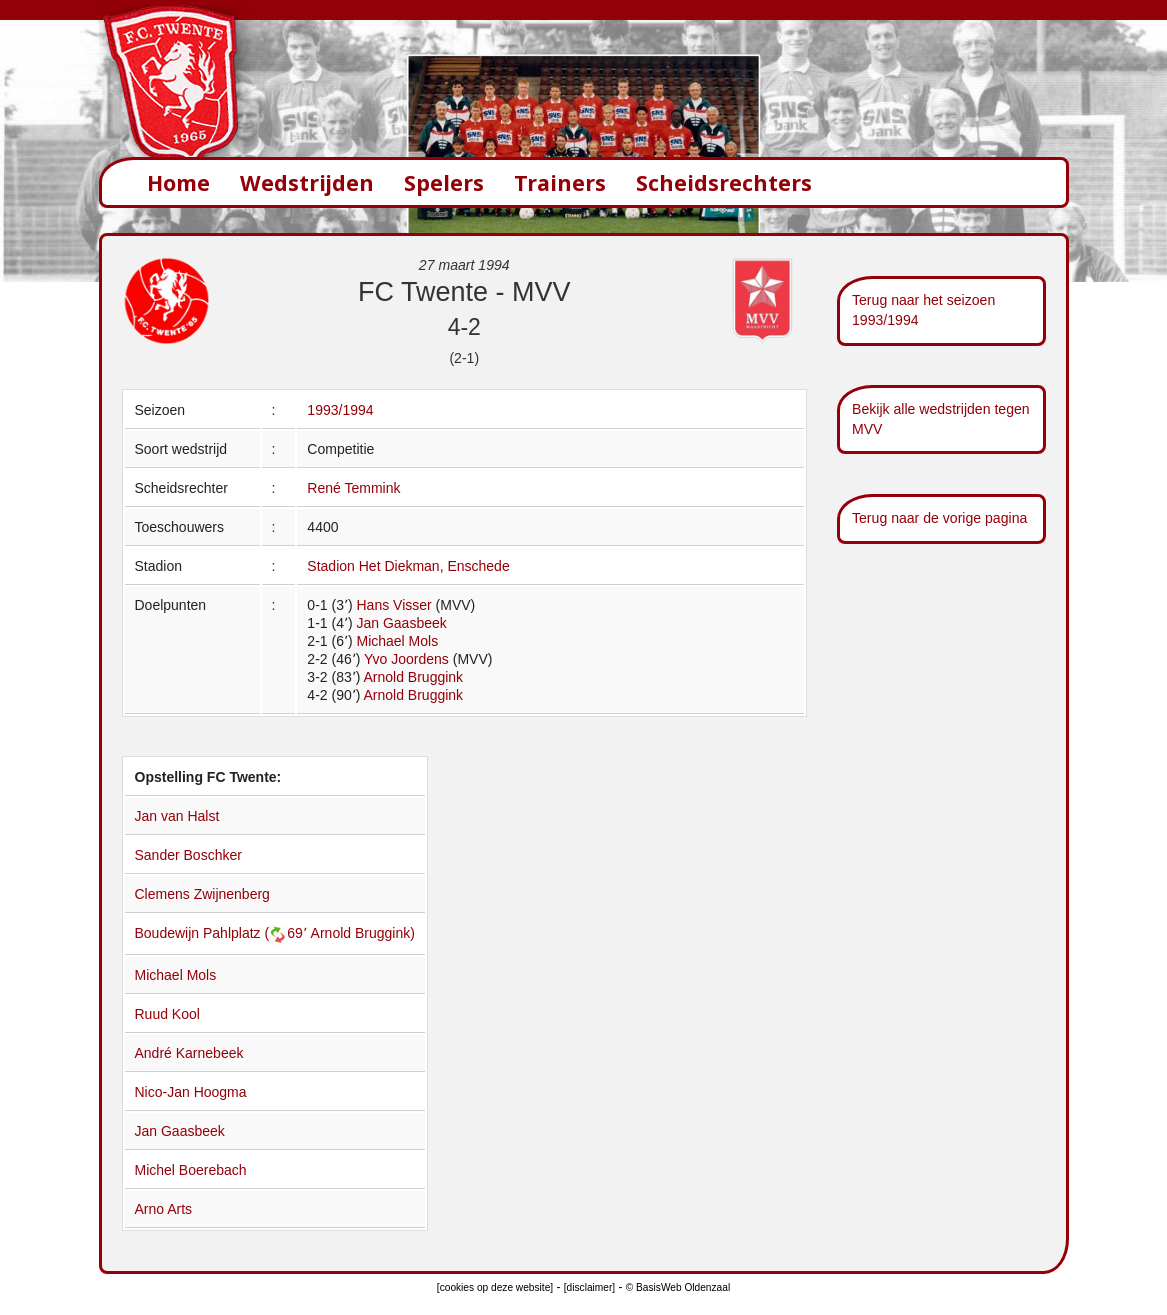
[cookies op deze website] (495, 1287)
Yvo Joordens (406, 659)
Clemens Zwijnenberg (202, 894)
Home (178, 182)
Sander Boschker (188, 855)
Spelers (444, 182)
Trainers (560, 182)
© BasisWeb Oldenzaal (678, 1287)
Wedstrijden (307, 182)
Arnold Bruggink (414, 677)
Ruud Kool (167, 1014)
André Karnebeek (189, 1053)
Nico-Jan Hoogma (191, 1092)
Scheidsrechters (724, 182)
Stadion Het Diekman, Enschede (408, 566)
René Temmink (353, 488)
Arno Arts (164, 1209)
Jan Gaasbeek (401, 623)
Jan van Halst (177, 816)
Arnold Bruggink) (363, 933)
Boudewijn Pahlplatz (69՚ (223, 933)
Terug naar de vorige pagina (939, 518)
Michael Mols (397, 641)
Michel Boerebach (191, 1170)
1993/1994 (340, 410)
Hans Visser (393, 605)
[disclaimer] (589, 1287)
